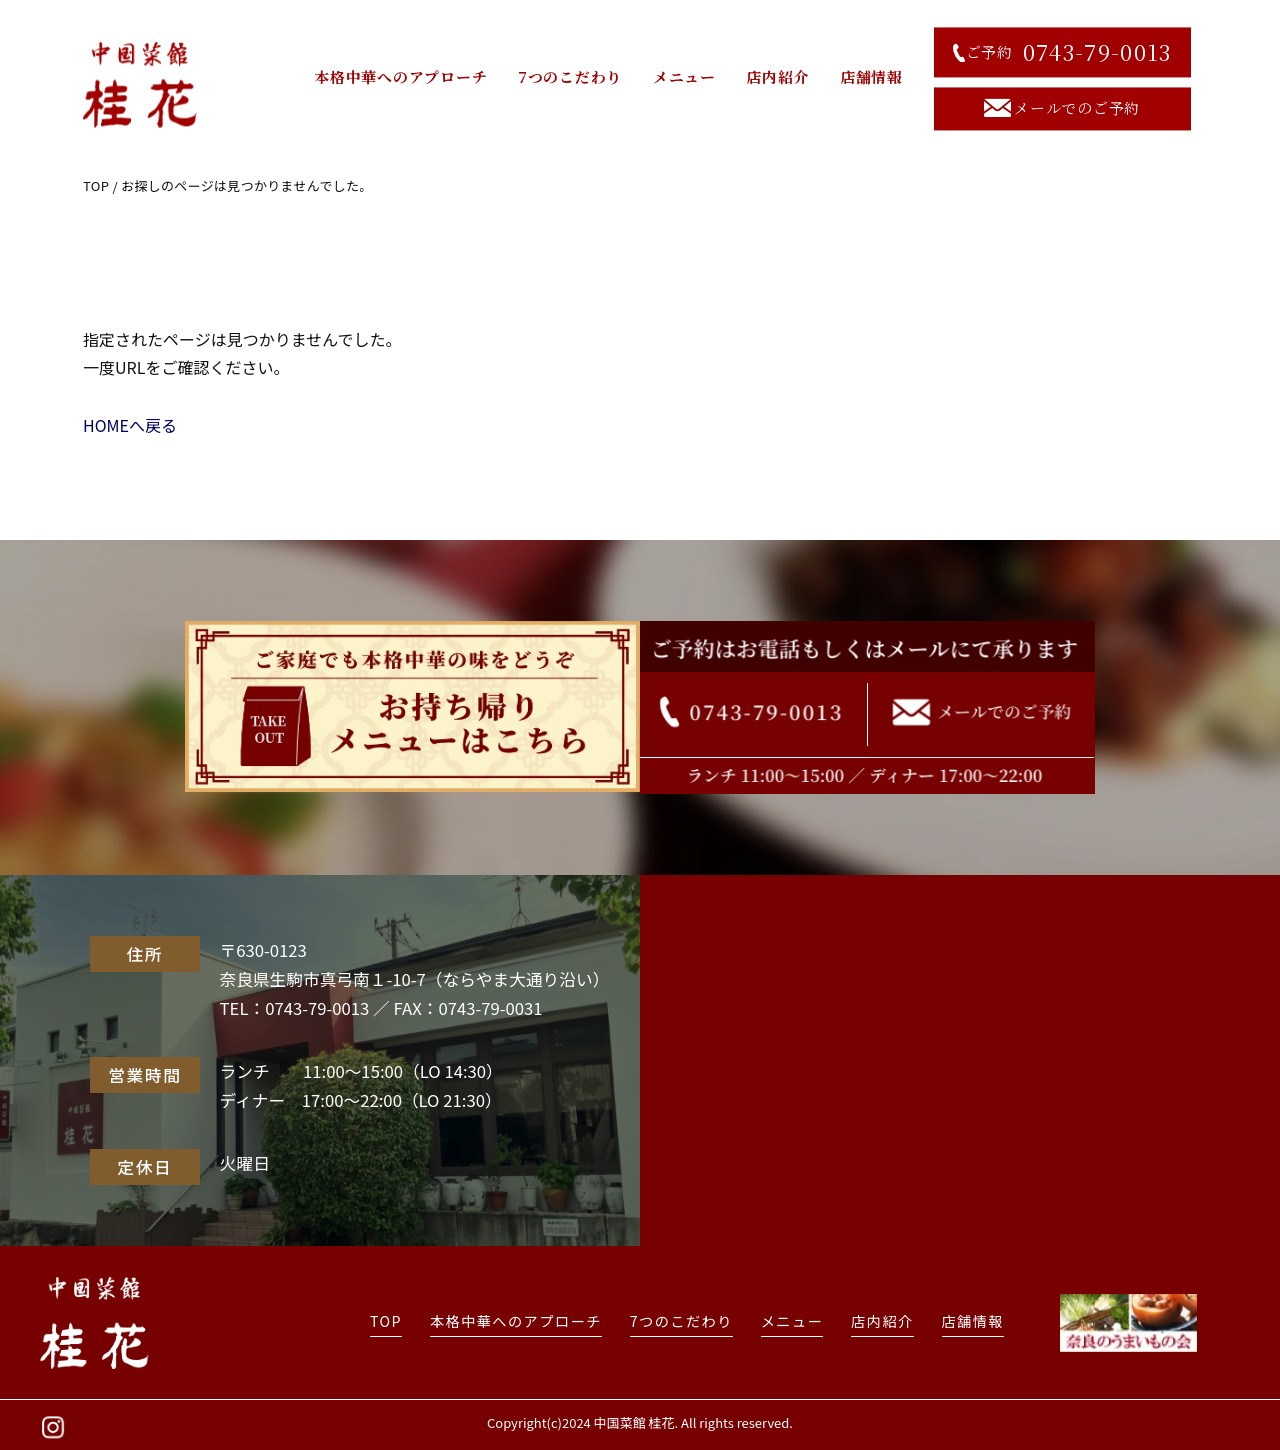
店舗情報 (871, 77)
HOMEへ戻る (130, 425)
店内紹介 (777, 77)
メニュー (684, 77)
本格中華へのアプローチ (400, 77)
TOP (96, 185)
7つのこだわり (570, 77)
